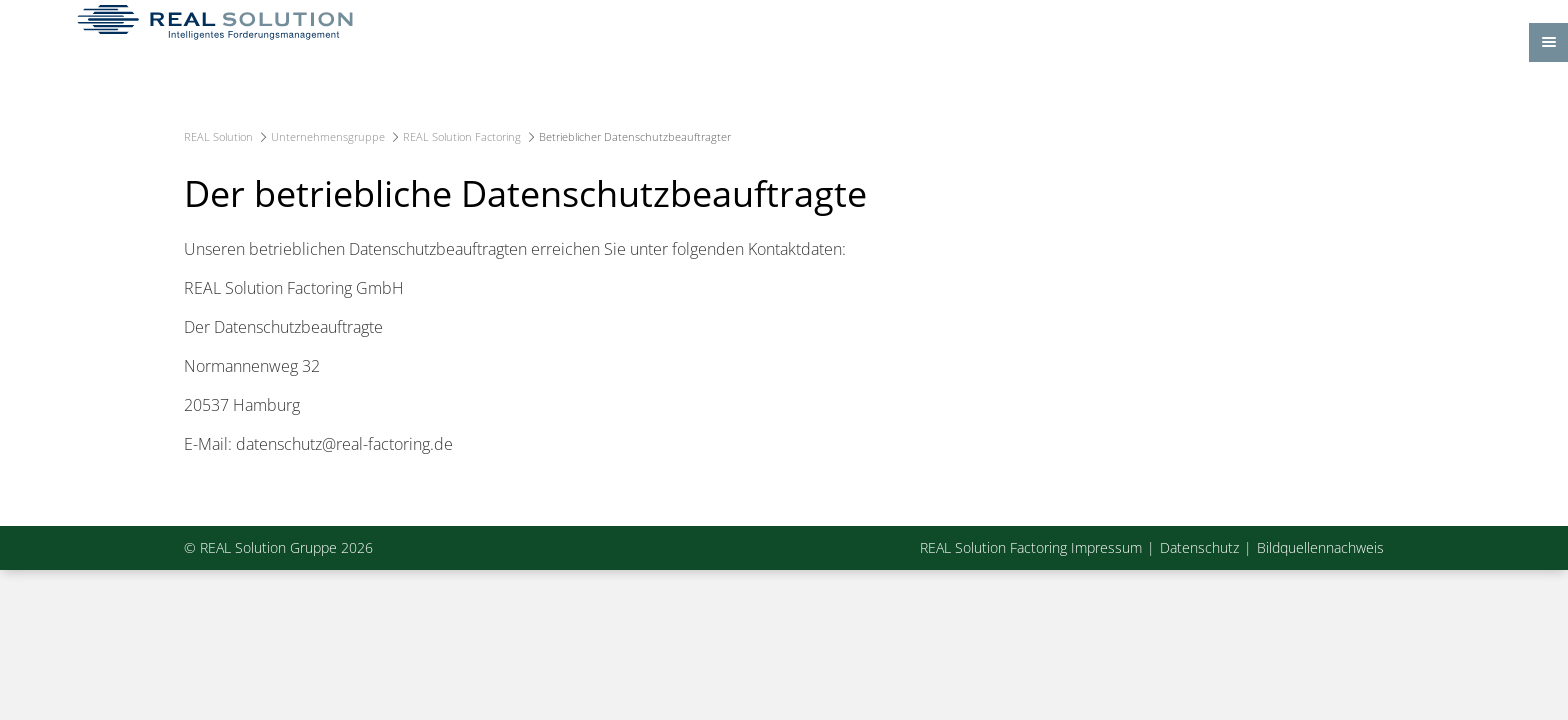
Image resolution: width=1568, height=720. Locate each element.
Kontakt (1343, 20)
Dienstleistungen (688, 123)
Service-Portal (1108, 123)
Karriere (976, 123)
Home (340, 123)
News (1231, 123)
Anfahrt (1284, 20)
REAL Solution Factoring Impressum (1031, 612)
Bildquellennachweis (1320, 612)
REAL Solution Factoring (462, 200)
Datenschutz (1199, 612)
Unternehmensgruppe (495, 123)
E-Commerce (847, 123)
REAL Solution (218, 200)
